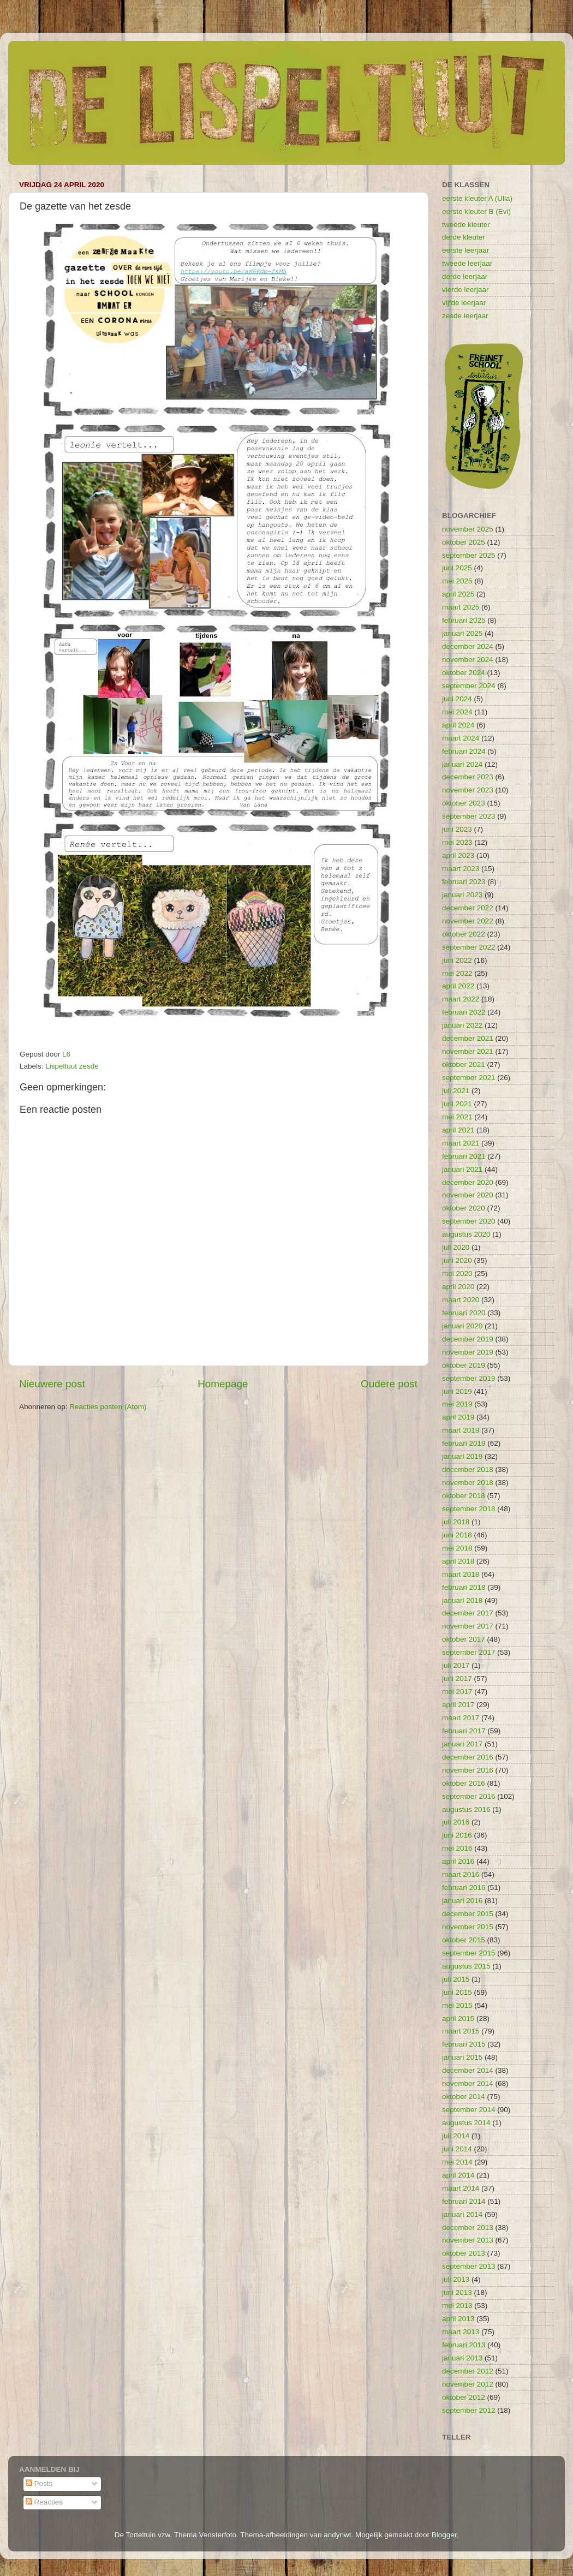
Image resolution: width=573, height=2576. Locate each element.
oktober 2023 (463, 803)
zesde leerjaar (465, 316)
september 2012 (469, 2410)
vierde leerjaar (465, 289)
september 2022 (469, 947)
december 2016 (467, 1757)
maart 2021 (460, 1143)
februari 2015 (464, 2044)
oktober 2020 (463, 1208)
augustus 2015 (466, 1966)
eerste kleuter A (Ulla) (477, 198)
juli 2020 (455, 1247)
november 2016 (467, 1770)
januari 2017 (462, 1744)
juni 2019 (457, 1391)
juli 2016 (455, 1822)
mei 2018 (457, 1548)
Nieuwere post (52, 1384)
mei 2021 (457, 1117)
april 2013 (458, 2319)
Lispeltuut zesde (72, 1066)
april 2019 (458, 1417)
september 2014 (469, 2110)
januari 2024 (462, 764)
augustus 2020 (466, 1234)
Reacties (44, 2502)
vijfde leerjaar (464, 303)
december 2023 (467, 777)
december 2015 (467, 1914)
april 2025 (458, 594)
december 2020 (467, 1182)
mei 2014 (457, 2162)
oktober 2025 (463, 542)
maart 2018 (460, 1574)
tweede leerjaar (467, 263)
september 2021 (469, 1078)
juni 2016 (457, 1835)
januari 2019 (462, 1456)
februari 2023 (464, 882)
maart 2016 (460, 1874)
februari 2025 (464, 620)
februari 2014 (464, 2201)
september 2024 (469, 686)
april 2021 (458, 1130)
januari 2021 (462, 1169)
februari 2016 (464, 1887)
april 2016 (458, 1861)
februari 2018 (464, 1587)
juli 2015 (455, 1979)
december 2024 (467, 646)
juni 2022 (457, 960)
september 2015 (469, 1953)
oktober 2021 (463, 1064)
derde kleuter (463, 237)
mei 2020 (457, 1273)
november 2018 (467, 1482)
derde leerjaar (464, 276)
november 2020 (467, 1195)
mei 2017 (457, 1691)
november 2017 (467, 1626)
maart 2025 (460, 607)
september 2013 (469, 2266)
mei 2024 (457, 712)
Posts (39, 2483)
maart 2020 (460, 1300)
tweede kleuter (466, 224)
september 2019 (469, 1378)
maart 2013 (460, 2332)
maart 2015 (460, 2031)
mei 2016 (457, 1848)
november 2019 (467, 1352)
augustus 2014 (466, 2123)
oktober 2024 (463, 673)
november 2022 (467, 921)
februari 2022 (464, 1012)
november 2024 (467, 659)
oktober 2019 (463, 1365)
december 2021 (467, 1038)
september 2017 (469, 1652)
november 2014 (467, 2083)
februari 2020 (464, 1313)
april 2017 (458, 1705)
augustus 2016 (466, 1809)
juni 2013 (457, 2292)
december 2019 (467, 1339)
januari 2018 (462, 1600)
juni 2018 (457, 1535)
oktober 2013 (463, 2253)
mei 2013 (457, 2305)
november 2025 (467, 529)
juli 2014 (455, 2136)
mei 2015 (457, 2005)
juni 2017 (457, 1678)
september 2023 (469, 816)
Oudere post (389, 1384)
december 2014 (467, 2070)
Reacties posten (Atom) (107, 1407)
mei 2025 (457, 581)
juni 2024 (457, 699)
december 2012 (467, 2371)
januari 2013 (462, 2358)
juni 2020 (457, 1260)
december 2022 (467, 908)
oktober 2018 (463, 1496)
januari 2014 (462, 2214)
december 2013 (467, 2227)
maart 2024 (460, 738)
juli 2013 (455, 2279)
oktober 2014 (463, 2096)
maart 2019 (460, 1430)
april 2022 (458, 986)
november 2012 (467, 2384)
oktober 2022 (463, 934)
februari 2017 (464, 1731)
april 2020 (458, 1287)
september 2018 (469, 1509)
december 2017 (467, 1613)
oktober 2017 (463, 1639)
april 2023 (458, 855)
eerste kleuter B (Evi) (476, 211)
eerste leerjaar (465, 250)
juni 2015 (457, 1992)
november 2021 (467, 1051)
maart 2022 (460, 999)
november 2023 (467, 790)
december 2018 (467, 1469)
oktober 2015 (463, 1940)
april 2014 (458, 2175)
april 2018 (458, 1561)
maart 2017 (460, 1718)
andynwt (337, 2535)
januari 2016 (462, 1901)
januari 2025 (462, 633)
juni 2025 (457, 568)
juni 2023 (457, 829)
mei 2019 (457, 1404)
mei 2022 (457, 973)
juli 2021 (455, 1091)
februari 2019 (464, 1443)
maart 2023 (460, 868)
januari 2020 (462, 1326)
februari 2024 (464, 751)
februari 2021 (464, 1156)
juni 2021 (457, 1104)
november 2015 (467, 1927)
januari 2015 (462, 2057)
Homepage (223, 1384)
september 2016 (469, 1796)
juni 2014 (457, 2149)
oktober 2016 (463, 1783)
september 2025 (469, 555)
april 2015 (458, 2018)
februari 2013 (464, 2345)
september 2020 (469, 1221)
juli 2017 (455, 1665)
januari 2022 (462, 1025)
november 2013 (467, 2240)
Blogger (444, 2535)
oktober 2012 (463, 2397)
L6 (66, 1054)
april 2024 (458, 725)
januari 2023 (462, 895)
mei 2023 (457, 842)
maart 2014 (460, 2188)
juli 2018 (455, 1522)
